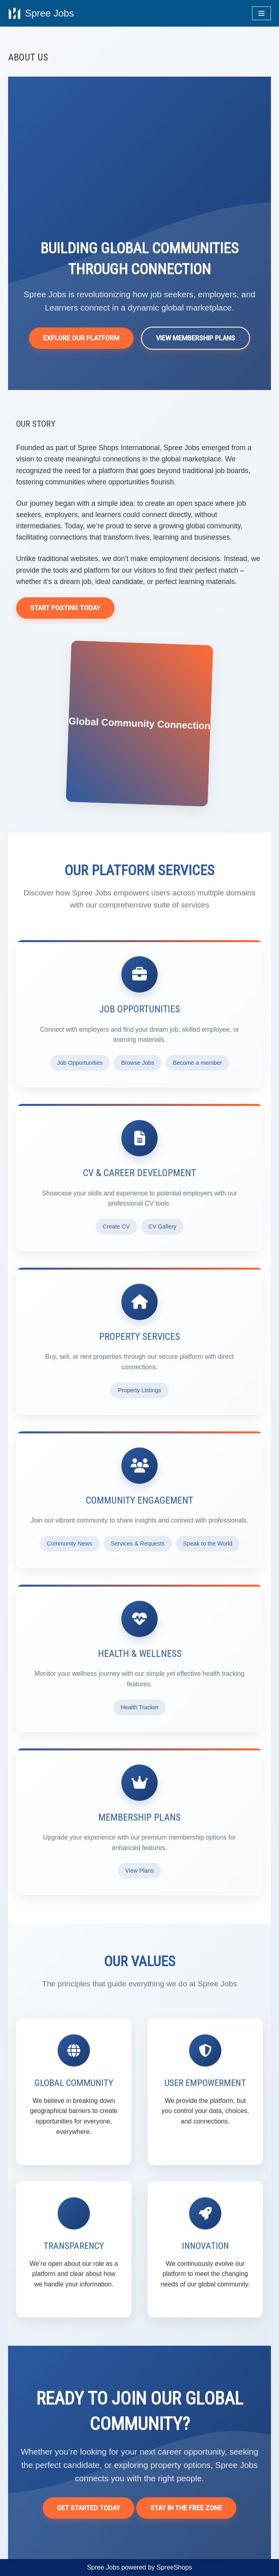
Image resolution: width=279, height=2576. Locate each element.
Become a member (197, 1063)
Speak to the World (207, 1543)
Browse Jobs (137, 1063)
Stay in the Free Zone (186, 2508)
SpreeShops (174, 2567)
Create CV (116, 1226)
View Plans (139, 1870)
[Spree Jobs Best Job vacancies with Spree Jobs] (41, 13)
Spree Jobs (103, 2567)
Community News (69, 1543)
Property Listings (139, 1390)
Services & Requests (138, 1543)
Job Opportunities (80, 1063)
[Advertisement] (139, 177)
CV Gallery (162, 1226)
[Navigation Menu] (261, 13)
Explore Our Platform (81, 338)
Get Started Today (88, 2508)
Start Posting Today (65, 608)
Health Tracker (139, 1707)
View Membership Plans (195, 338)
